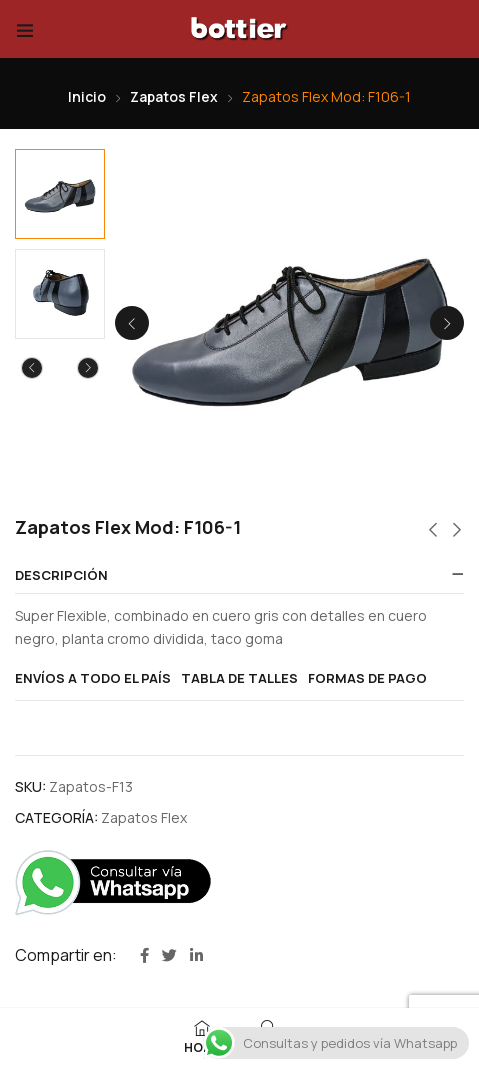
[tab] (239, 576)
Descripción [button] (61, 575)
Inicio (87, 96)
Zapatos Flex (174, 96)
